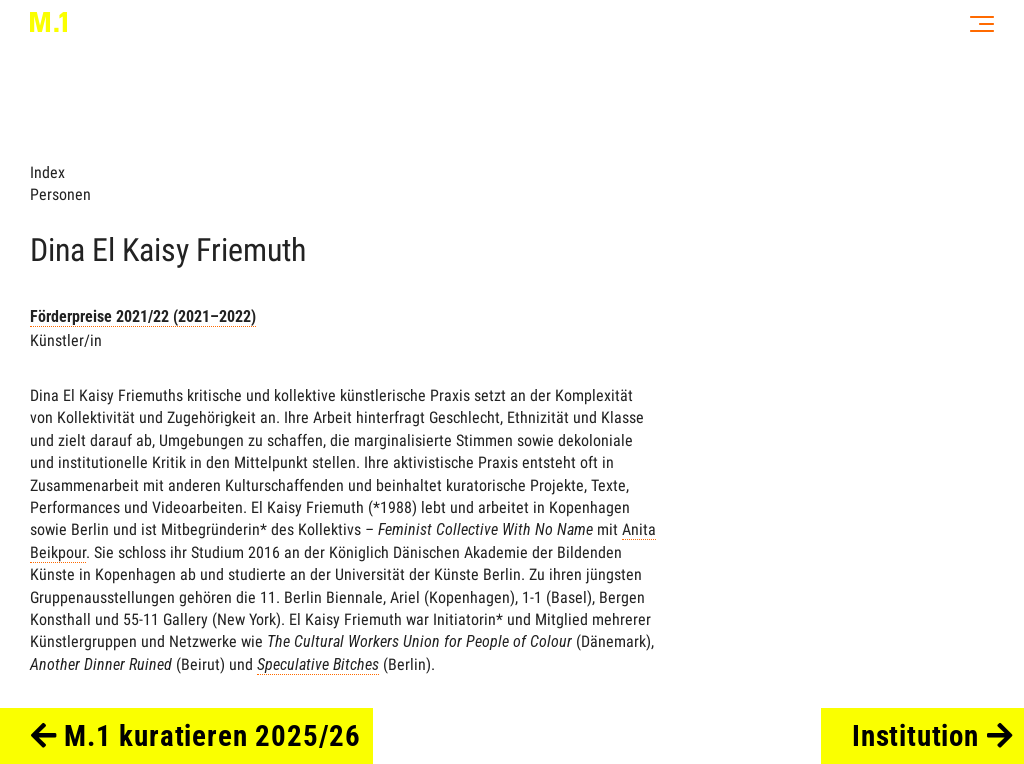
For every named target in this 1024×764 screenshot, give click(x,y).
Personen (60, 194)
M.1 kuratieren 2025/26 (196, 736)
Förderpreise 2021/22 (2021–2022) (143, 316)
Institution (932, 736)
